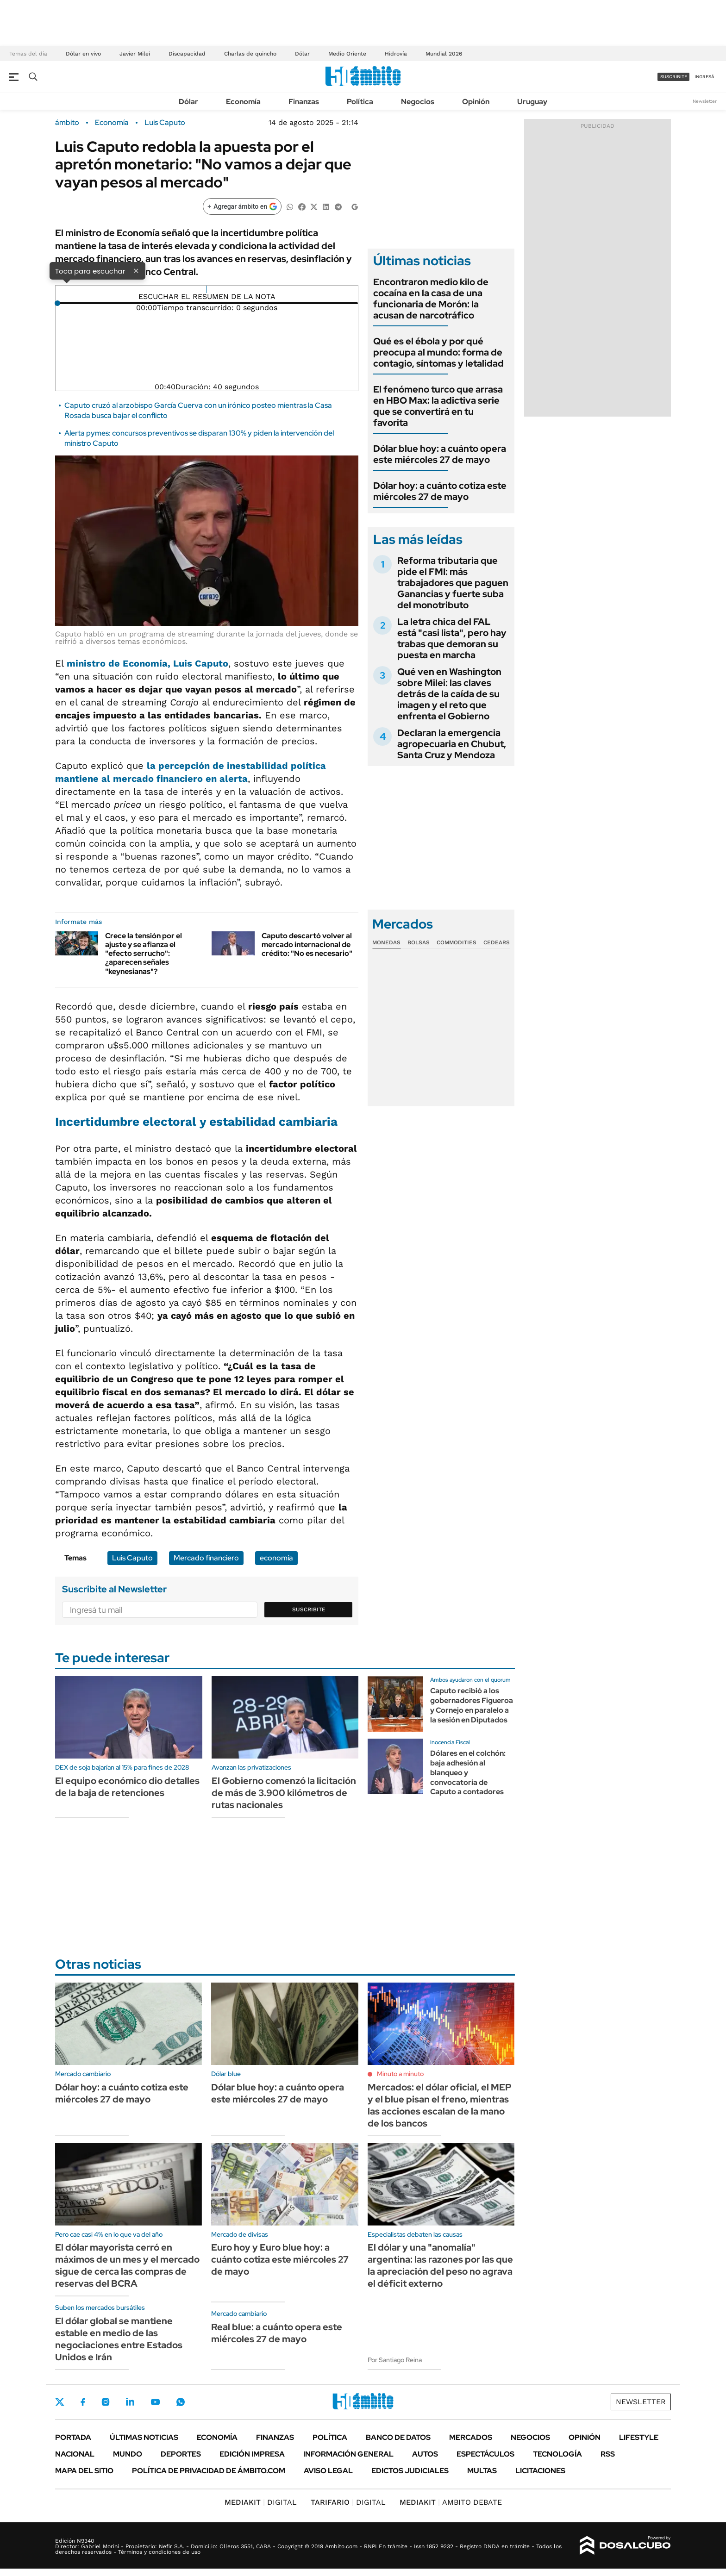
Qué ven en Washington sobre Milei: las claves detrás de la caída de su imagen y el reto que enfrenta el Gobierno (449, 694)
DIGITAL (261, 2502)
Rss (608, 2454)
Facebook (83, 2402)
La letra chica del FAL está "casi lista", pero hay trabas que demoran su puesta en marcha (452, 638)
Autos (425, 2454)
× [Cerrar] (136, 270)
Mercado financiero (206, 1558)
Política (360, 101)
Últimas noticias (144, 2437)
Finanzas (303, 101)
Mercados (470, 2437)
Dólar (302, 53)
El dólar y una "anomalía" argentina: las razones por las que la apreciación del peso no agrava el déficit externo (440, 2265)
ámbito (67, 122)
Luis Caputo (164, 122)
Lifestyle (638, 2437)
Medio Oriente (347, 53)
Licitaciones (540, 2471)
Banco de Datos (398, 2437)
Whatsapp (180, 2402)
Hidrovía (396, 53)
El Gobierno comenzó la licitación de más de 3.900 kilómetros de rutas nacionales (284, 1793)
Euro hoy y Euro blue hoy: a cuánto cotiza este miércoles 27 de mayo (280, 2259)
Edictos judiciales (410, 2471)
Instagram (105, 2402)
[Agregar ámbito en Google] (242, 206)
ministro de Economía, (147, 663)
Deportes (181, 2454)
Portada (73, 2437)
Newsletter (705, 101)
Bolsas (418, 942)
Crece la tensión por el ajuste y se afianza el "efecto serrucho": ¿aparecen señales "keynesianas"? (143, 953)
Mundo (127, 2454)
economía (276, 1558)
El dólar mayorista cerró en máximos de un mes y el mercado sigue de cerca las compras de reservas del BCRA (127, 2265)
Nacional (74, 2454)
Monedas (386, 942)
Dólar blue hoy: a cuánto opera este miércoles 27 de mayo (439, 454)
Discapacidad (187, 53)
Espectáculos (485, 2454)
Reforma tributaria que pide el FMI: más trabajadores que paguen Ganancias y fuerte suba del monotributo (452, 583)
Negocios (417, 101)
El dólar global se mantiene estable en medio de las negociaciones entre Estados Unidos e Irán (118, 2339)
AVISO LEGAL (328, 2471)
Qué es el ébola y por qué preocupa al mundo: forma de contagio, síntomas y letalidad (438, 352)
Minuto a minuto (400, 2074)
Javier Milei (134, 53)
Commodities (456, 942)
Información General (348, 2454)
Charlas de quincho (250, 53)
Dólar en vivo (83, 53)
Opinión (475, 101)
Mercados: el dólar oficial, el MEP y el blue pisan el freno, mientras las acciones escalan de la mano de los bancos (440, 2105)
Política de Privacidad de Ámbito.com (208, 2471)
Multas (482, 2471)
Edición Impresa (252, 2454)
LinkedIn (130, 2402)
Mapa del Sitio (84, 2471)
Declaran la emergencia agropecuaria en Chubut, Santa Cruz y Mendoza (451, 744)
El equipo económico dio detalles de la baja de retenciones (127, 1787)
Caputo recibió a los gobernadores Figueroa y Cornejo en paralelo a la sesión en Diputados (471, 1705)
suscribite (673, 76)
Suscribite (308, 1609)
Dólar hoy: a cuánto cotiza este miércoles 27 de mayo (440, 491)
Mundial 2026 (444, 53)
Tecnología (557, 2454)
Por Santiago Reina (395, 2360)
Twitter (59, 2402)
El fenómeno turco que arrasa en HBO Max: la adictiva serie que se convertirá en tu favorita (438, 406)
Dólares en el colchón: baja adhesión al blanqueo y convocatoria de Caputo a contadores (468, 1772)
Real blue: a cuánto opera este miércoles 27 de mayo (276, 2333)
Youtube (155, 2402)
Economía (243, 101)
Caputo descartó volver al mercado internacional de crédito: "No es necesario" (307, 944)
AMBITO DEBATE (451, 2502)
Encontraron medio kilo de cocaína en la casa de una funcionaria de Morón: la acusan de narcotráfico (430, 298)
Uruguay (532, 101)
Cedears (496, 942)
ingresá (704, 76)
